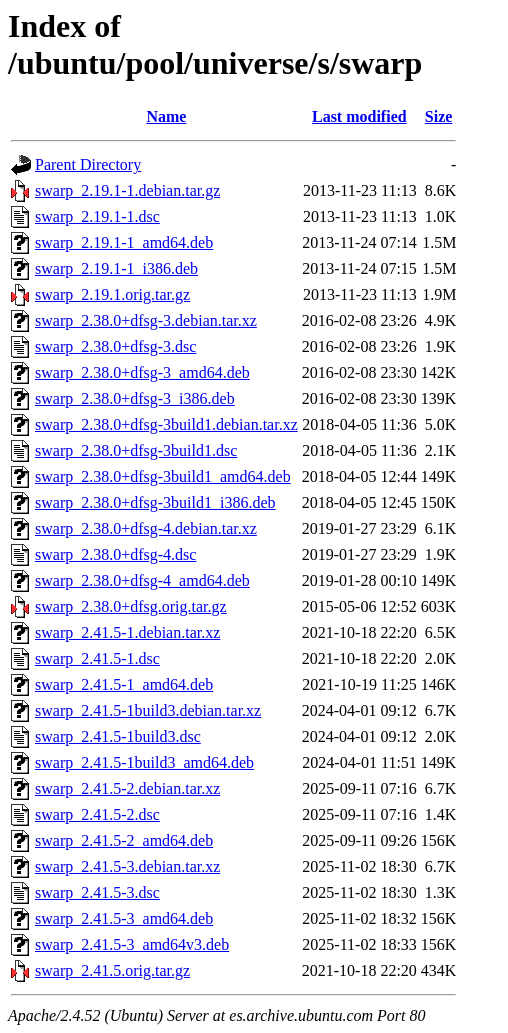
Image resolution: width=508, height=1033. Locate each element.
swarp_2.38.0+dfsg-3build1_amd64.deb (163, 476)
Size (439, 116)
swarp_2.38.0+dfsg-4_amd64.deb (142, 580)
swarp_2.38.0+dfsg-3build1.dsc (136, 450)
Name (166, 116)
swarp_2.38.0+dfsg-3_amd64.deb (142, 372)
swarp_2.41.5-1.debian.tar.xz (127, 632)
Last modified (359, 116)
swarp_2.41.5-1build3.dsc (118, 736)
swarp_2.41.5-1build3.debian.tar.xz (148, 710)
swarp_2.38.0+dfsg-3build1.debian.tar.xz (166, 424)
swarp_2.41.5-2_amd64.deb (124, 840)
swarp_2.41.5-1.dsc (97, 658)
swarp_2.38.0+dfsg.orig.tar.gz (131, 606)
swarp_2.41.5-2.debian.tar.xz (127, 788)
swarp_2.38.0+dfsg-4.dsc (115, 554)
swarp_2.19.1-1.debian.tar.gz (127, 190)
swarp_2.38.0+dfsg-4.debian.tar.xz (146, 528)
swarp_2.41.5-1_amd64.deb (124, 684)
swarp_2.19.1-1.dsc (97, 216)
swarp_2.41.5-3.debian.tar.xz (127, 866)
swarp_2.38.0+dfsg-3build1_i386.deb (155, 502)
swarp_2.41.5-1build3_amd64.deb (144, 762)
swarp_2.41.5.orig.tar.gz (112, 970)
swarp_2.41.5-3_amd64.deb (124, 918)
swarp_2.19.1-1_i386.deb (116, 268)
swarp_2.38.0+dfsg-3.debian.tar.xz (146, 320)
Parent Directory (88, 164)
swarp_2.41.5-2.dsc (97, 814)
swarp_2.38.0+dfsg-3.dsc (115, 346)
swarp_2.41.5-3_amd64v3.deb (132, 944)
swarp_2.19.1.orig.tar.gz (112, 294)
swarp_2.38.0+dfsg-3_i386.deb (135, 398)
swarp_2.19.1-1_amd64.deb (124, 242)
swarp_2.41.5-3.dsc (97, 892)
